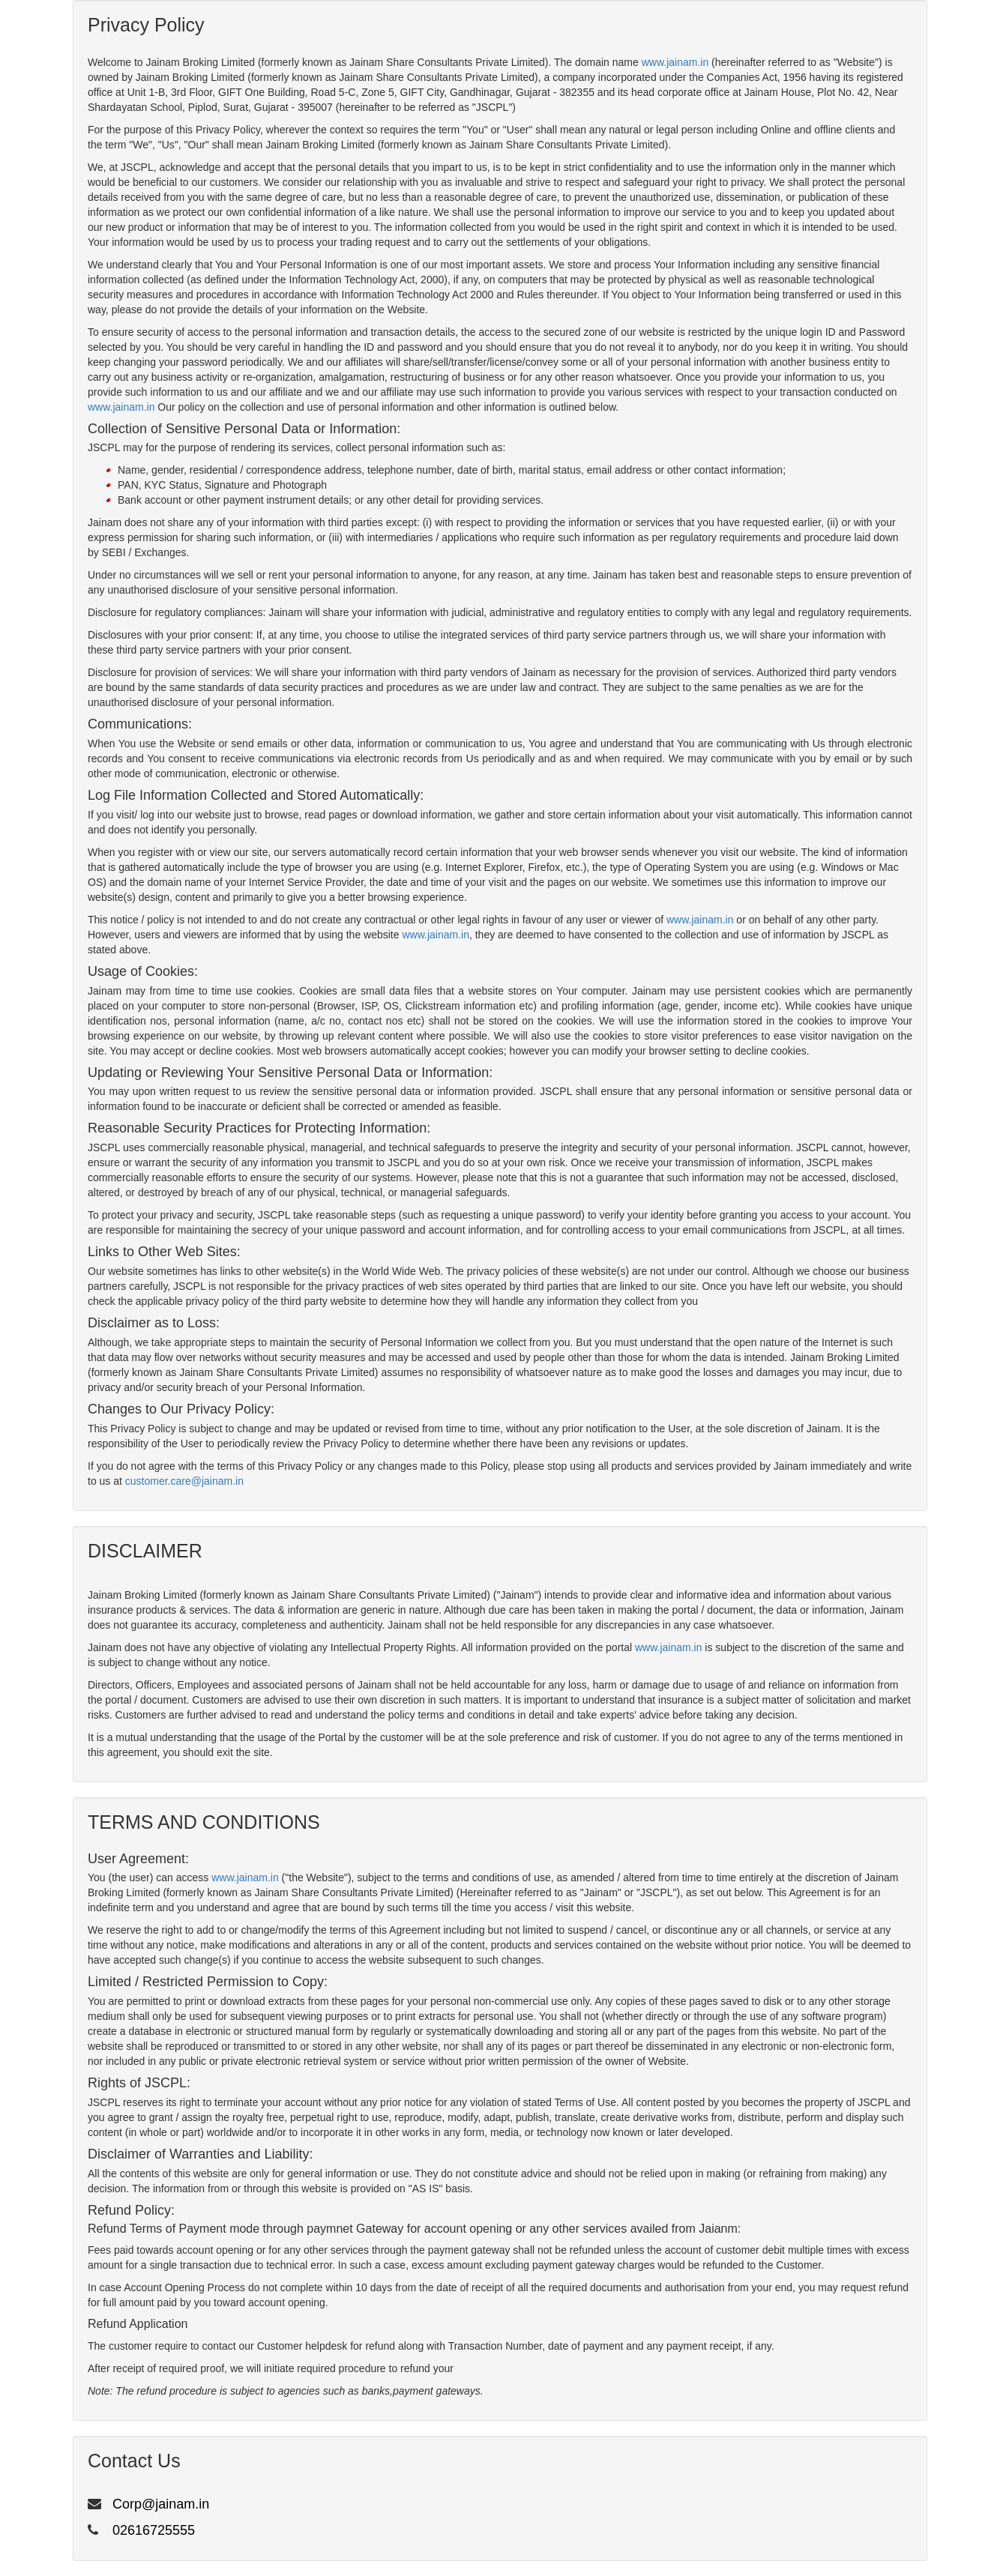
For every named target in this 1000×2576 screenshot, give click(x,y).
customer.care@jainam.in (184, 1481)
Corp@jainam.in (160, 2504)
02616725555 (153, 2530)
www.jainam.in (675, 62)
